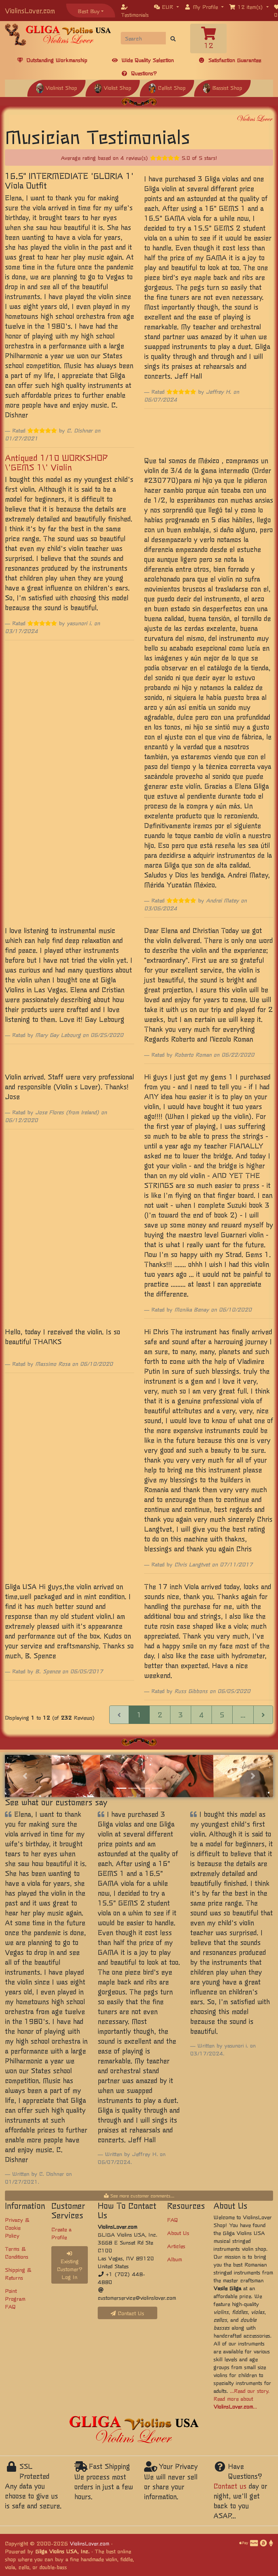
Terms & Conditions (16, 2252)
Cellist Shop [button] (167, 87)
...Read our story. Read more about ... (241, 2398)
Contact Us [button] (127, 2313)
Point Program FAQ (15, 2298)
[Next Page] (263, 1714)
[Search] (143, 38)
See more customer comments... (139, 2195)
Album (174, 2259)
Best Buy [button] (89, 11)
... (242, 1714)
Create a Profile (61, 2233)
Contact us (230, 2485)
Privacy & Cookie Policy (17, 2227)
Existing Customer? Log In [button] (70, 2266)
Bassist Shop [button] (222, 87)
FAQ (172, 2219)
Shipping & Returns (18, 2273)
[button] (166, 6)
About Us (178, 2233)
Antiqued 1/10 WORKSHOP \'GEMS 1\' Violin (56, 462)
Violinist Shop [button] (56, 87)
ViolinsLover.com (30, 10)
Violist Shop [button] (112, 87)
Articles (176, 2246)
